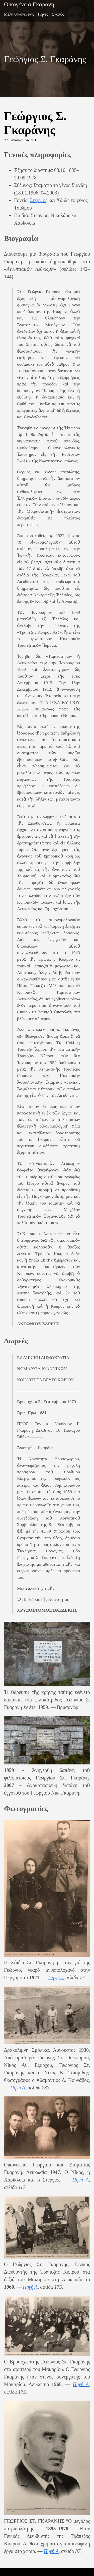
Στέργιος (38, 200)
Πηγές (43, 14)
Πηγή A (51, 2551)
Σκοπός (58, 14)
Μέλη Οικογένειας (19, 14)
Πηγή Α (55, 1977)
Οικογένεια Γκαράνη (29, 4)
